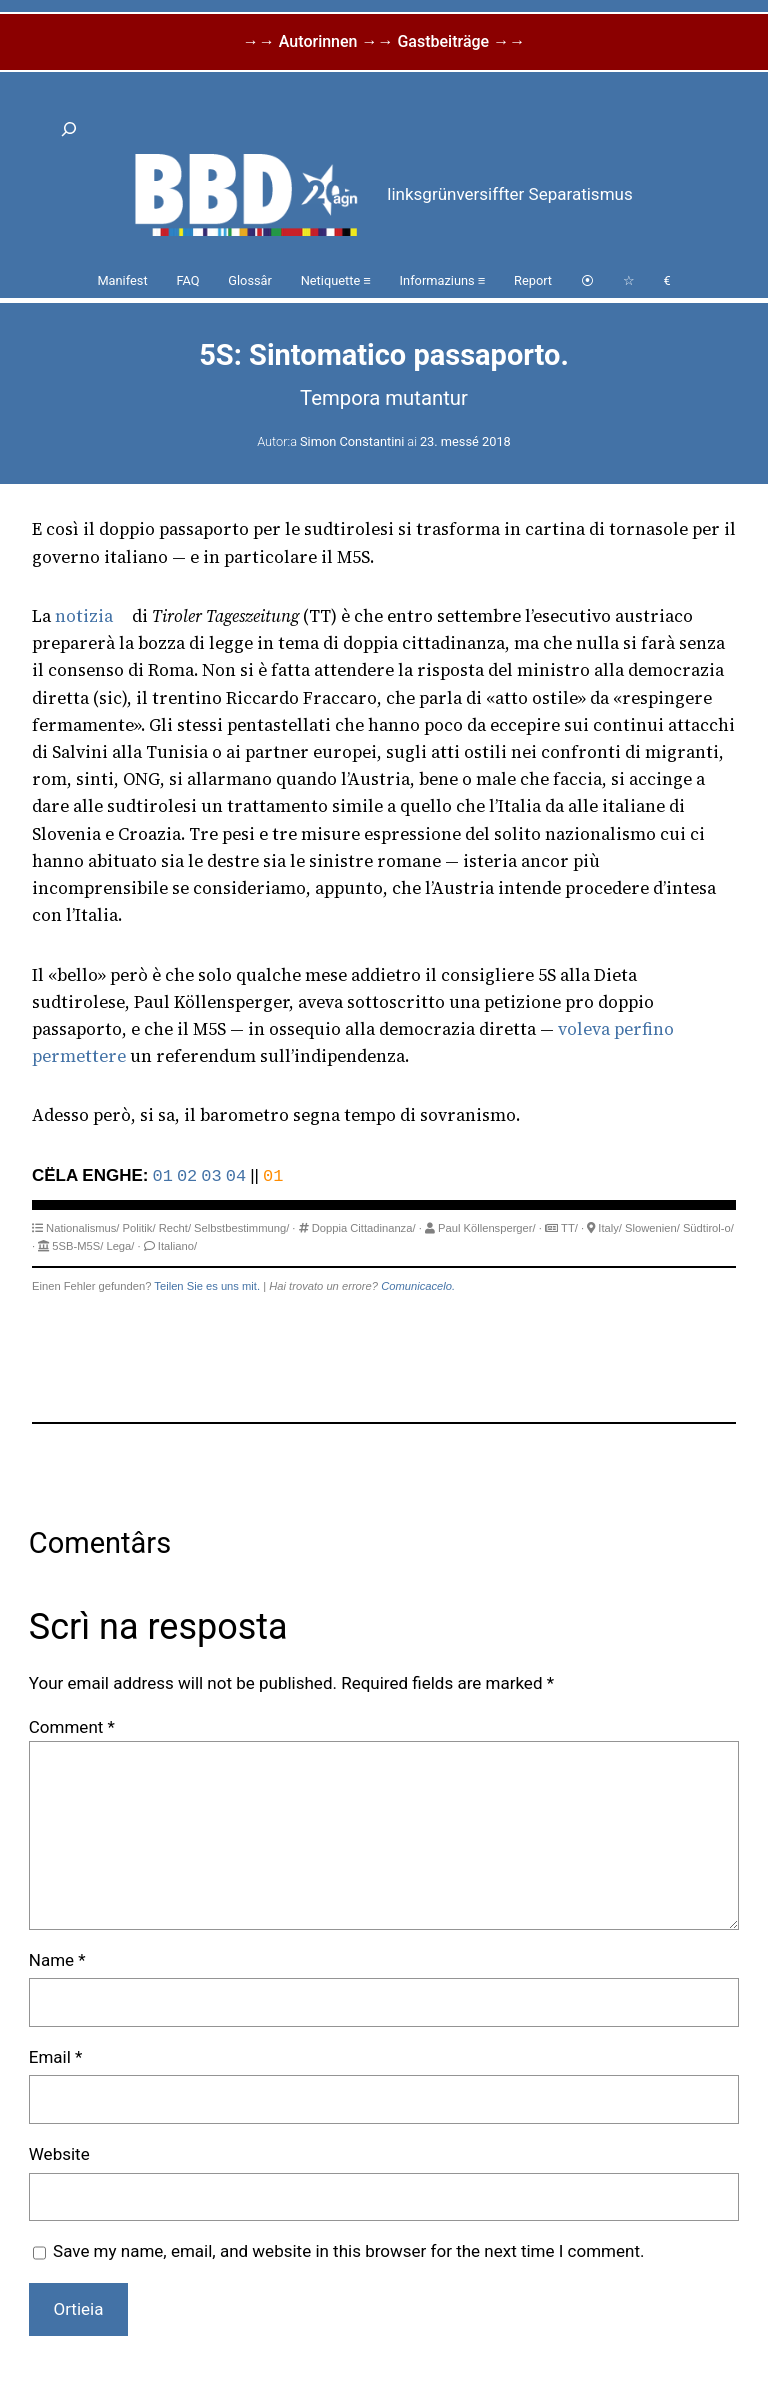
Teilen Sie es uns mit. (207, 1286)
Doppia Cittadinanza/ (364, 1228)
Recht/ (175, 1228)
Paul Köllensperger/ (487, 1228)
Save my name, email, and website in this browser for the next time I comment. (348, 2251)
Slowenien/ (652, 1228)
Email (56, 2057)
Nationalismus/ (82, 1228)
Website (59, 2154)
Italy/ (610, 1228)
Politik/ (139, 1228)
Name (57, 1960)
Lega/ (120, 1246)
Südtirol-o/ (708, 1228)
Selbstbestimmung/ (241, 1228)
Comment (72, 1727)
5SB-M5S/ (77, 1246)
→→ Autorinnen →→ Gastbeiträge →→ (384, 41)
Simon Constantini (352, 441)
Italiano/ (177, 1246)
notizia (84, 616)
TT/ (569, 1228)
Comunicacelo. (418, 1286)
